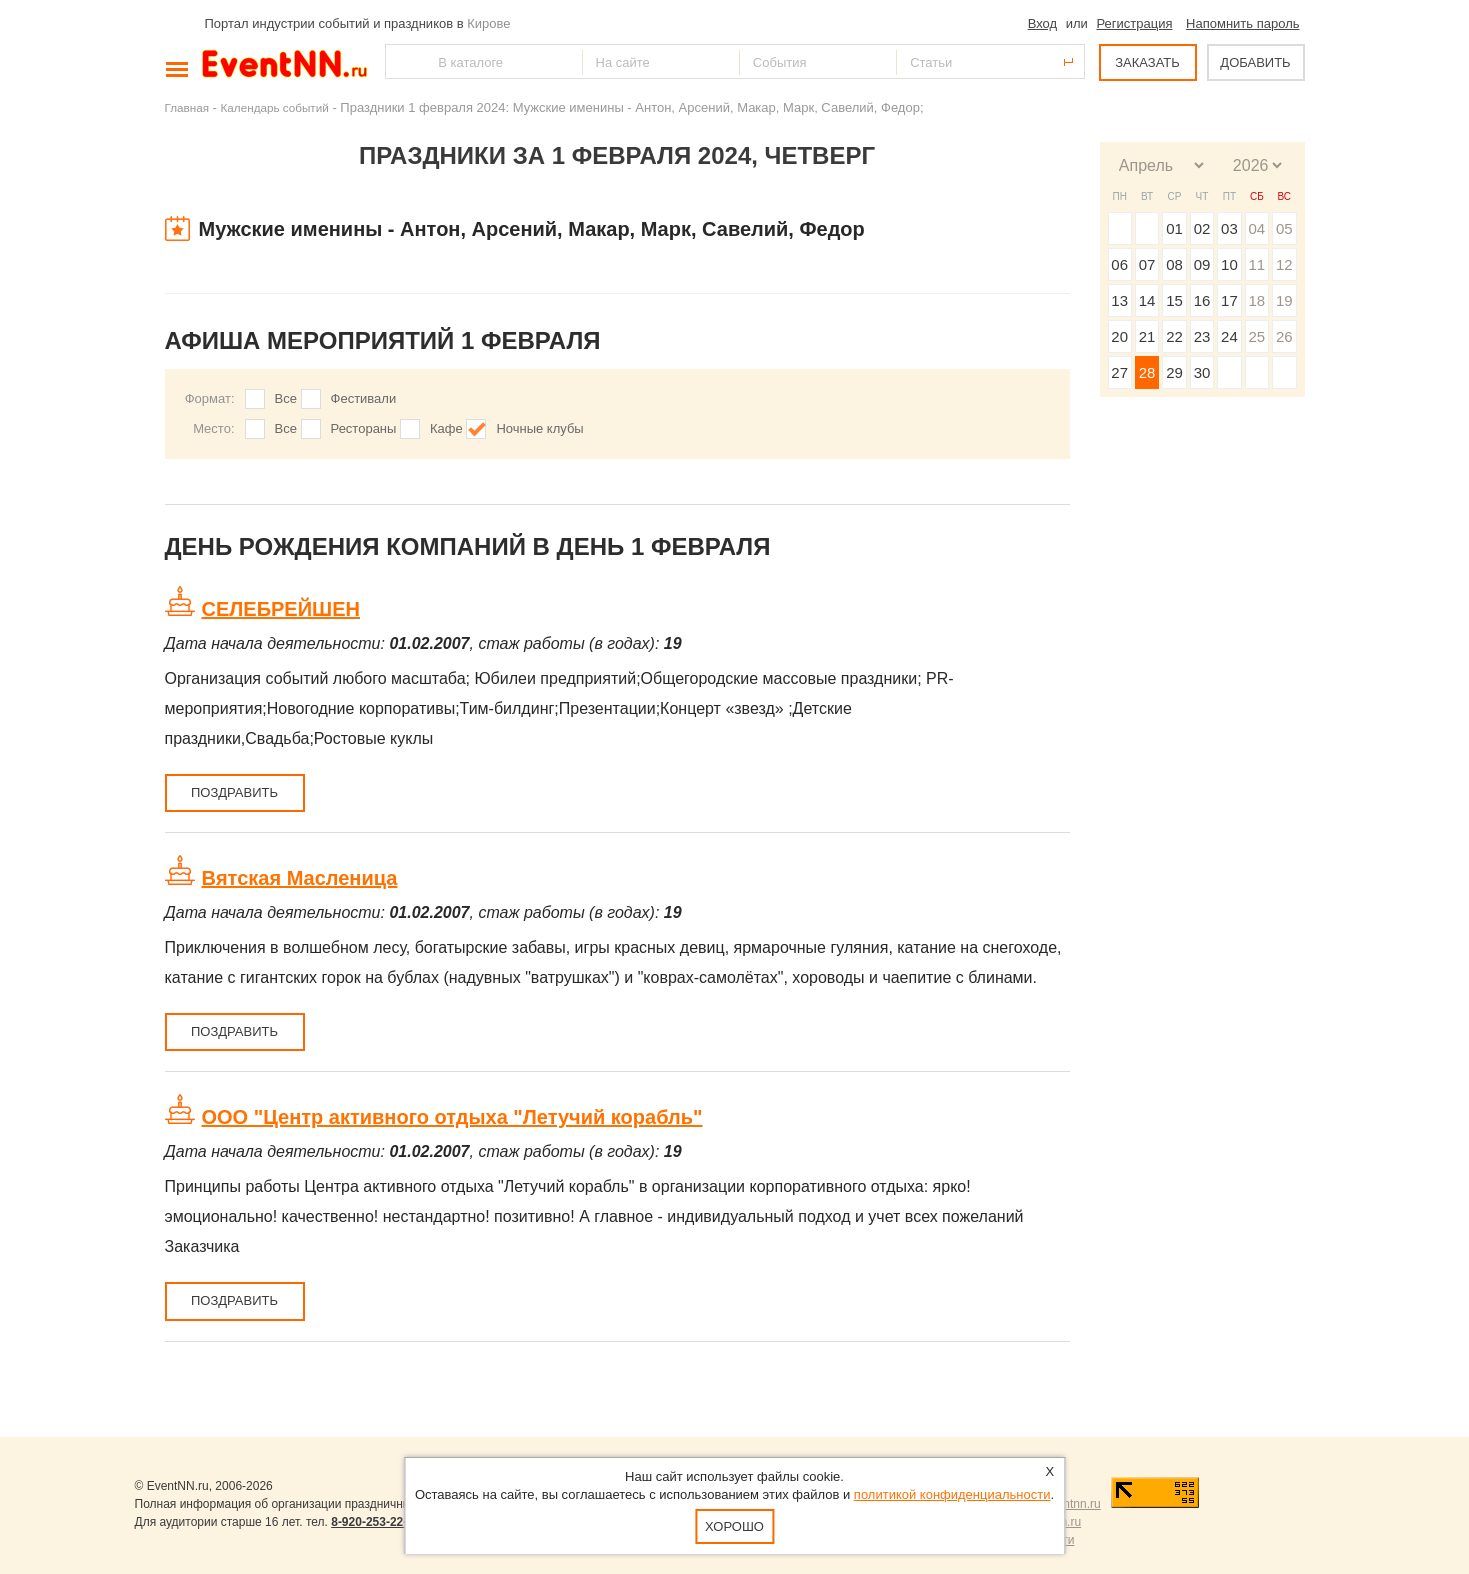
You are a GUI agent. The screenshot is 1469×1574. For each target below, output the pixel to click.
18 (1256, 300)
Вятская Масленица (300, 878)
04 (1256, 228)
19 (1284, 300)
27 (1119, 372)
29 (1174, 372)
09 (1202, 264)
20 (1119, 336)
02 (1202, 228)
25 (1256, 336)
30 (1202, 372)
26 (1284, 336)
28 (1147, 372)
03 (1229, 228)
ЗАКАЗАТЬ (1147, 62)
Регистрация (1134, 23)
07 (1147, 264)
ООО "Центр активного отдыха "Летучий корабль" (452, 1117)
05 (1284, 228)
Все (286, 398)
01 (1174, 228)
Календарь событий (275, 107)
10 (1229, 264)
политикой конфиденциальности (952, 1494)
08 (1174, 264)
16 (1202, 300)
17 (1229, 300)
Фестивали (364, 398)
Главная (187, 107)
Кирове (488, 23)
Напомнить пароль (1242, 23)
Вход (1042, 23)
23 (1202, 336)
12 (1284, 264)
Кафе (446, 428)
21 (1147, 336)
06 (1119, 264)
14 (1147, 300)
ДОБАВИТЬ (1255, 62)
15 (1174, 300)
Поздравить (234, 792)
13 (1119, 300)
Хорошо (734, 1526)
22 (1174, 336)
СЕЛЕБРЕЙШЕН (281, 609)
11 (1256, 264)
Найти (402, 61)
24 (1229, 336)
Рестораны (364, 428)
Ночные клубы (539, 428)
